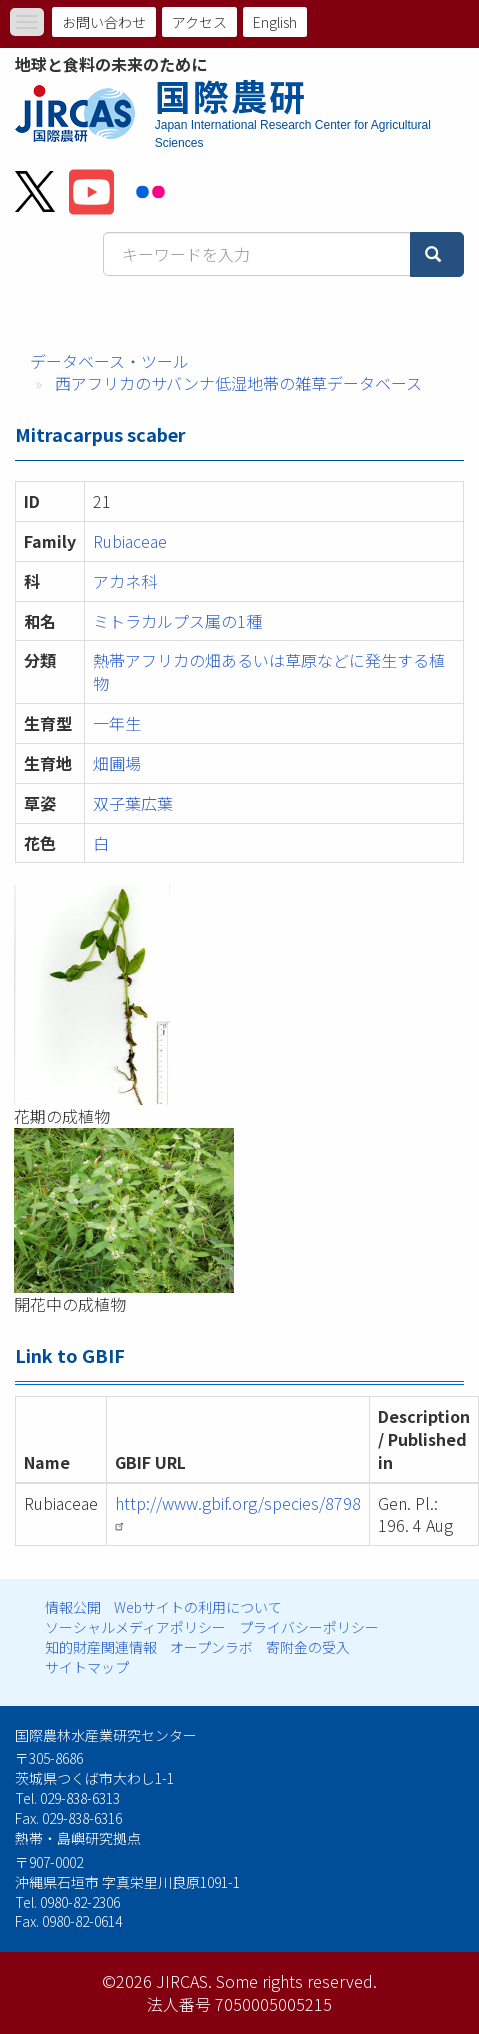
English (275, 22)
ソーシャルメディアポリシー (135, 1627)
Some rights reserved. (296, 1981)
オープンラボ (211, 1647)
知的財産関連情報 (101, 1647)
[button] (238, 995)
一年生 (117, 723)
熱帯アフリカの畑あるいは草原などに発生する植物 (269, 671)
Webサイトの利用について (198, 1607)
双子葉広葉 (133, 803)
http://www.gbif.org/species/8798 (238, 1512)
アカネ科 (125, 581)
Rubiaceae (130, 541)
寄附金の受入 (308, 1647)
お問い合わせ (104, 22)
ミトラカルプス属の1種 (177, 621)
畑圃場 (117, 763)
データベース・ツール (109, 361)
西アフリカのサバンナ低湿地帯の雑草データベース (238, 383)
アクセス (199, 22)
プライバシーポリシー (309, 1627)
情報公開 (73, 1607)
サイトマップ (87, 1667)
